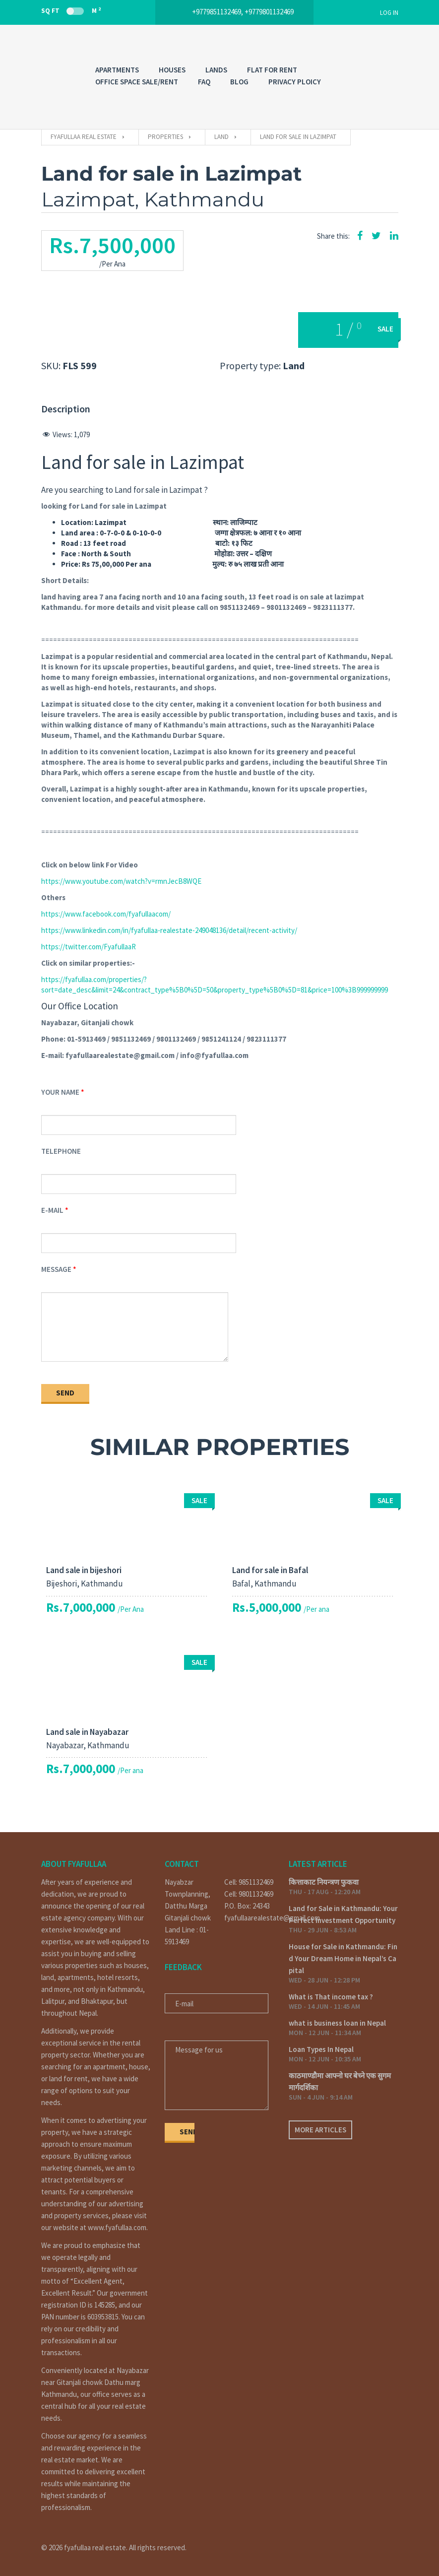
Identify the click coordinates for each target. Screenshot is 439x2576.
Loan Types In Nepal (321, 2049)
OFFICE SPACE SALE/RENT (136, 81)
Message (56, 1269)
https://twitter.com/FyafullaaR (88, 946)
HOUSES (172, 69)
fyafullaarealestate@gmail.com (249, 1917)
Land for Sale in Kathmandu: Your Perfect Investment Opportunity (343, 1914)
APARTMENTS (117, 69)
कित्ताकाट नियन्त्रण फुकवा (324, 1882)
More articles (320, 2129)
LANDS (216, 69)
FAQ (204, 81)
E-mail (52, 1210)
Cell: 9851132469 (248, 1882)
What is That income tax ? (331, 1996)
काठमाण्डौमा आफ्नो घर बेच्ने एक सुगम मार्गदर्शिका (340, 2081)
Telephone (61, 1151)
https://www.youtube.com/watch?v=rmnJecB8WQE (121, 881)
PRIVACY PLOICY (294, 81)
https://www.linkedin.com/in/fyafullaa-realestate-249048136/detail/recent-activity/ (169, 930)
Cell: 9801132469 (248, 1894)
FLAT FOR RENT (272, 69)
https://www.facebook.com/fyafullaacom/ (106, 914)
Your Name (60, 1092)
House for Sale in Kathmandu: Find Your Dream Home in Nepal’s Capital (343, 1958)
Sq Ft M (71, 10)
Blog (239, 81)
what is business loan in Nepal (337, 2023)
